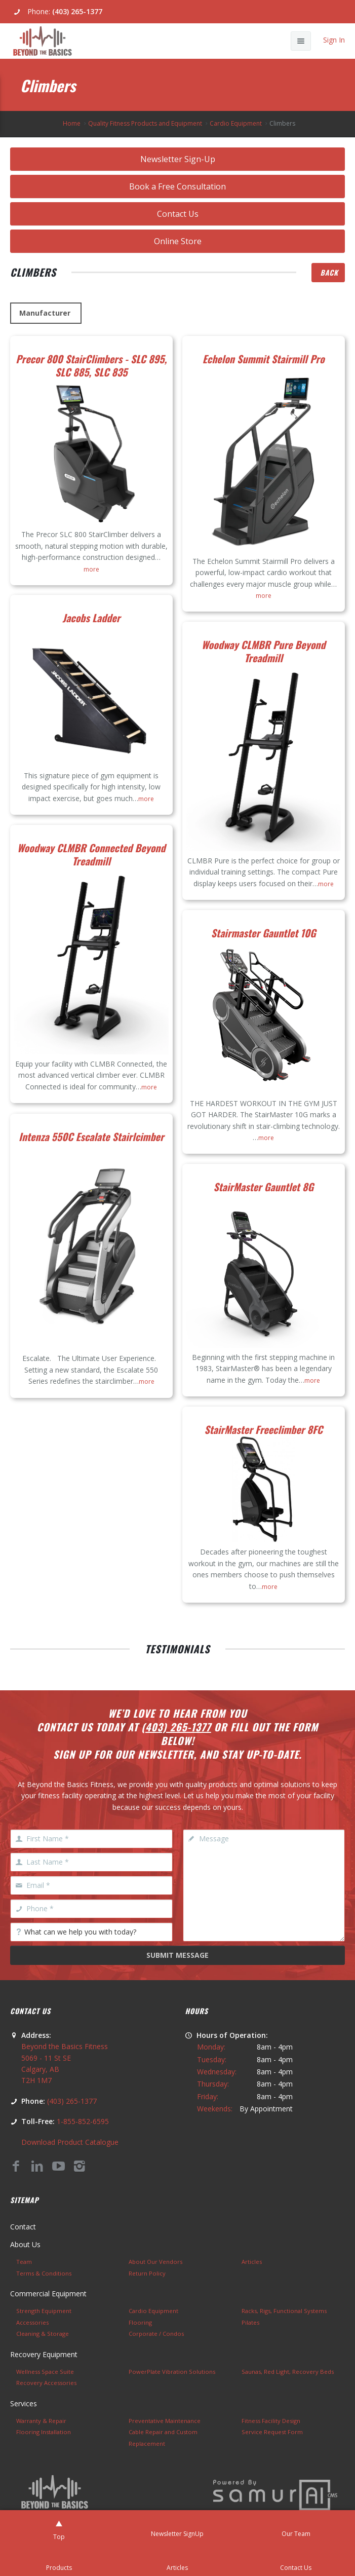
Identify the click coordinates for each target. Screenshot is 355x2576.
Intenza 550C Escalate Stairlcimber (91, 1136)
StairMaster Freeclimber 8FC (264, 1429)
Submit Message (177, 1955)
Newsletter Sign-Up (177, 159)
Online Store (178, 241)
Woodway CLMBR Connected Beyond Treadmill (91, 854)
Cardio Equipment (236, 123)
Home (72, 123)
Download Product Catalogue (70, 2142)
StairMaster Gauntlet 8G (263, 1186)
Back (329, 272)
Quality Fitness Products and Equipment (145, 123)
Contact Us (178, 213)
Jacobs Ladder (91, 617)
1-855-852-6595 (83, 2121)
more (91, 569)
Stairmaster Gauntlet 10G (263, 932)
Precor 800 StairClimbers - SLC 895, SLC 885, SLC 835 (91, 365)
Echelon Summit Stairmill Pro (264, 358)
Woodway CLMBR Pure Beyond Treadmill (264, 651)
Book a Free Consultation (177, 186)
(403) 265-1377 (77, 11)
